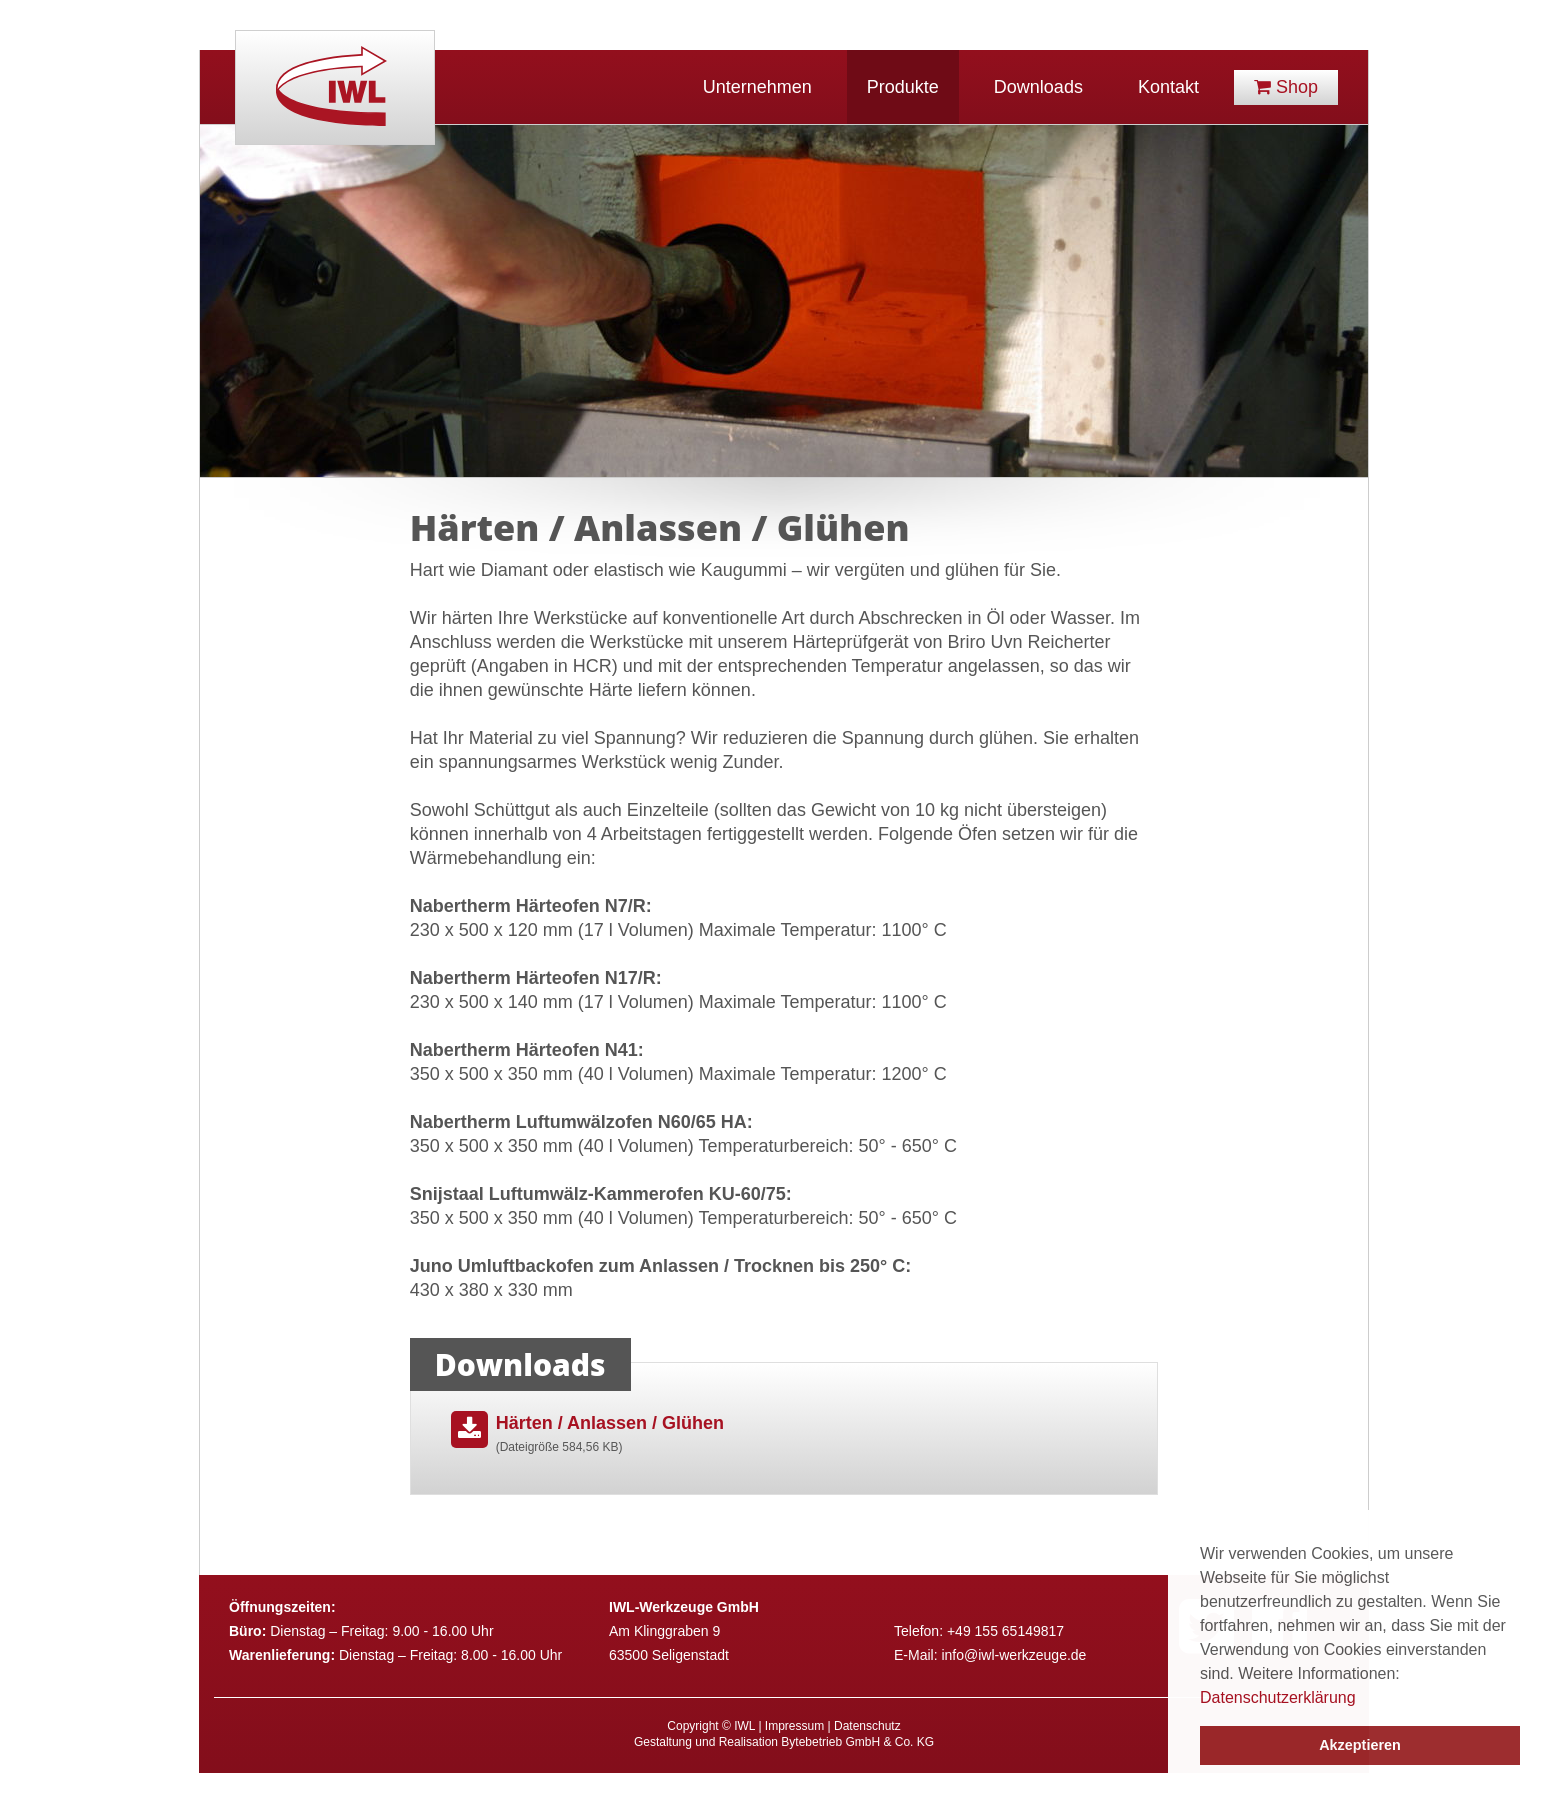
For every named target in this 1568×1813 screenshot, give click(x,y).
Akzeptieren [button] (1360, 1745)
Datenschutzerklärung (1278, 1697)
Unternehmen (757, 87)
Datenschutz (867, 1726)
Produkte (903, 87)
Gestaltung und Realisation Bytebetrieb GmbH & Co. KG (784, 1742)
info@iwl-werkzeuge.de (1013, 1655)
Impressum (794, 1726)
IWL (335, 87)
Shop (1286, 87)
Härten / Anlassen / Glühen (632, 1436)
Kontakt (1168, 87)
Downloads (1038, 87)
